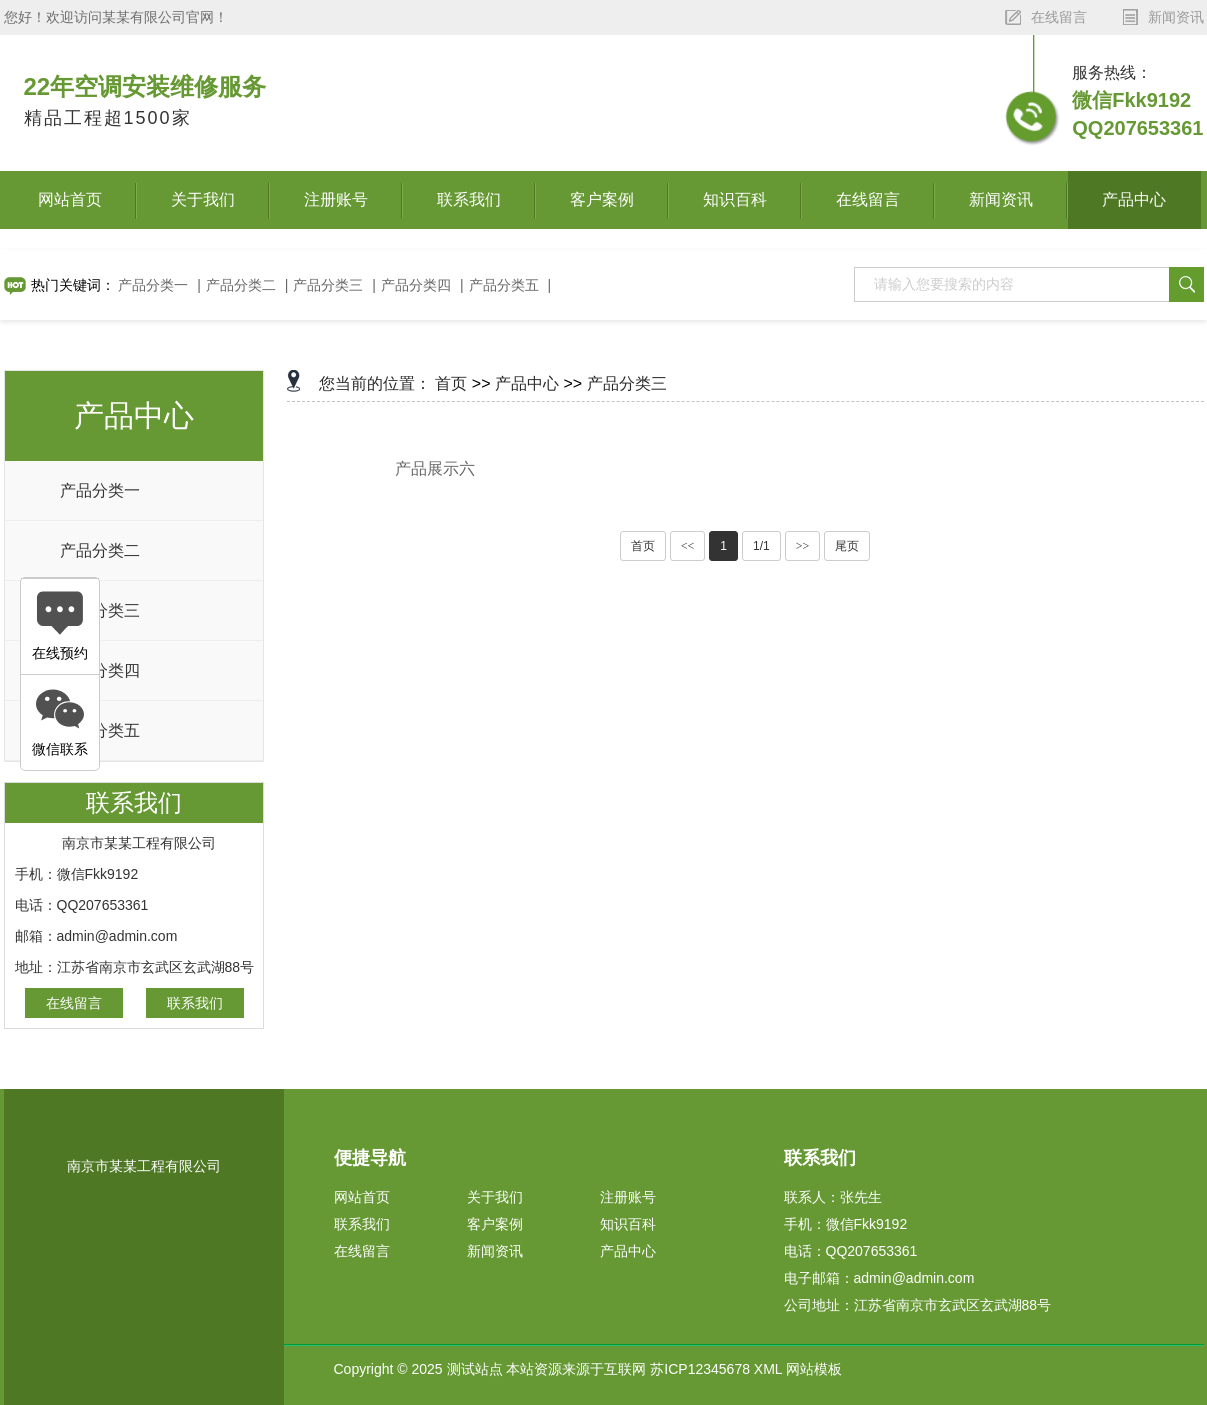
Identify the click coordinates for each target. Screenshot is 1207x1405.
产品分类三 (328, 285)
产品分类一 (153, 285)
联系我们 (469, 199)
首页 (451, 383)
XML (768, 1369)
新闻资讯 (1001, 199)
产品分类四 (416, 285)
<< (688, 546)
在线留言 (868, 199)
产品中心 (1134, 199)
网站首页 (70, 199)
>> (803, 546)
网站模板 (814, 1369)
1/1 (761, 546)
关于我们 (203, 199)
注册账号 (336, 199)
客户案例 (602, 199)
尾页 (847, 546)
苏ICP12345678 (700, 1369)
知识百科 (735, 199)
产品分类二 (241, 285)
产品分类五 (504, 285)
